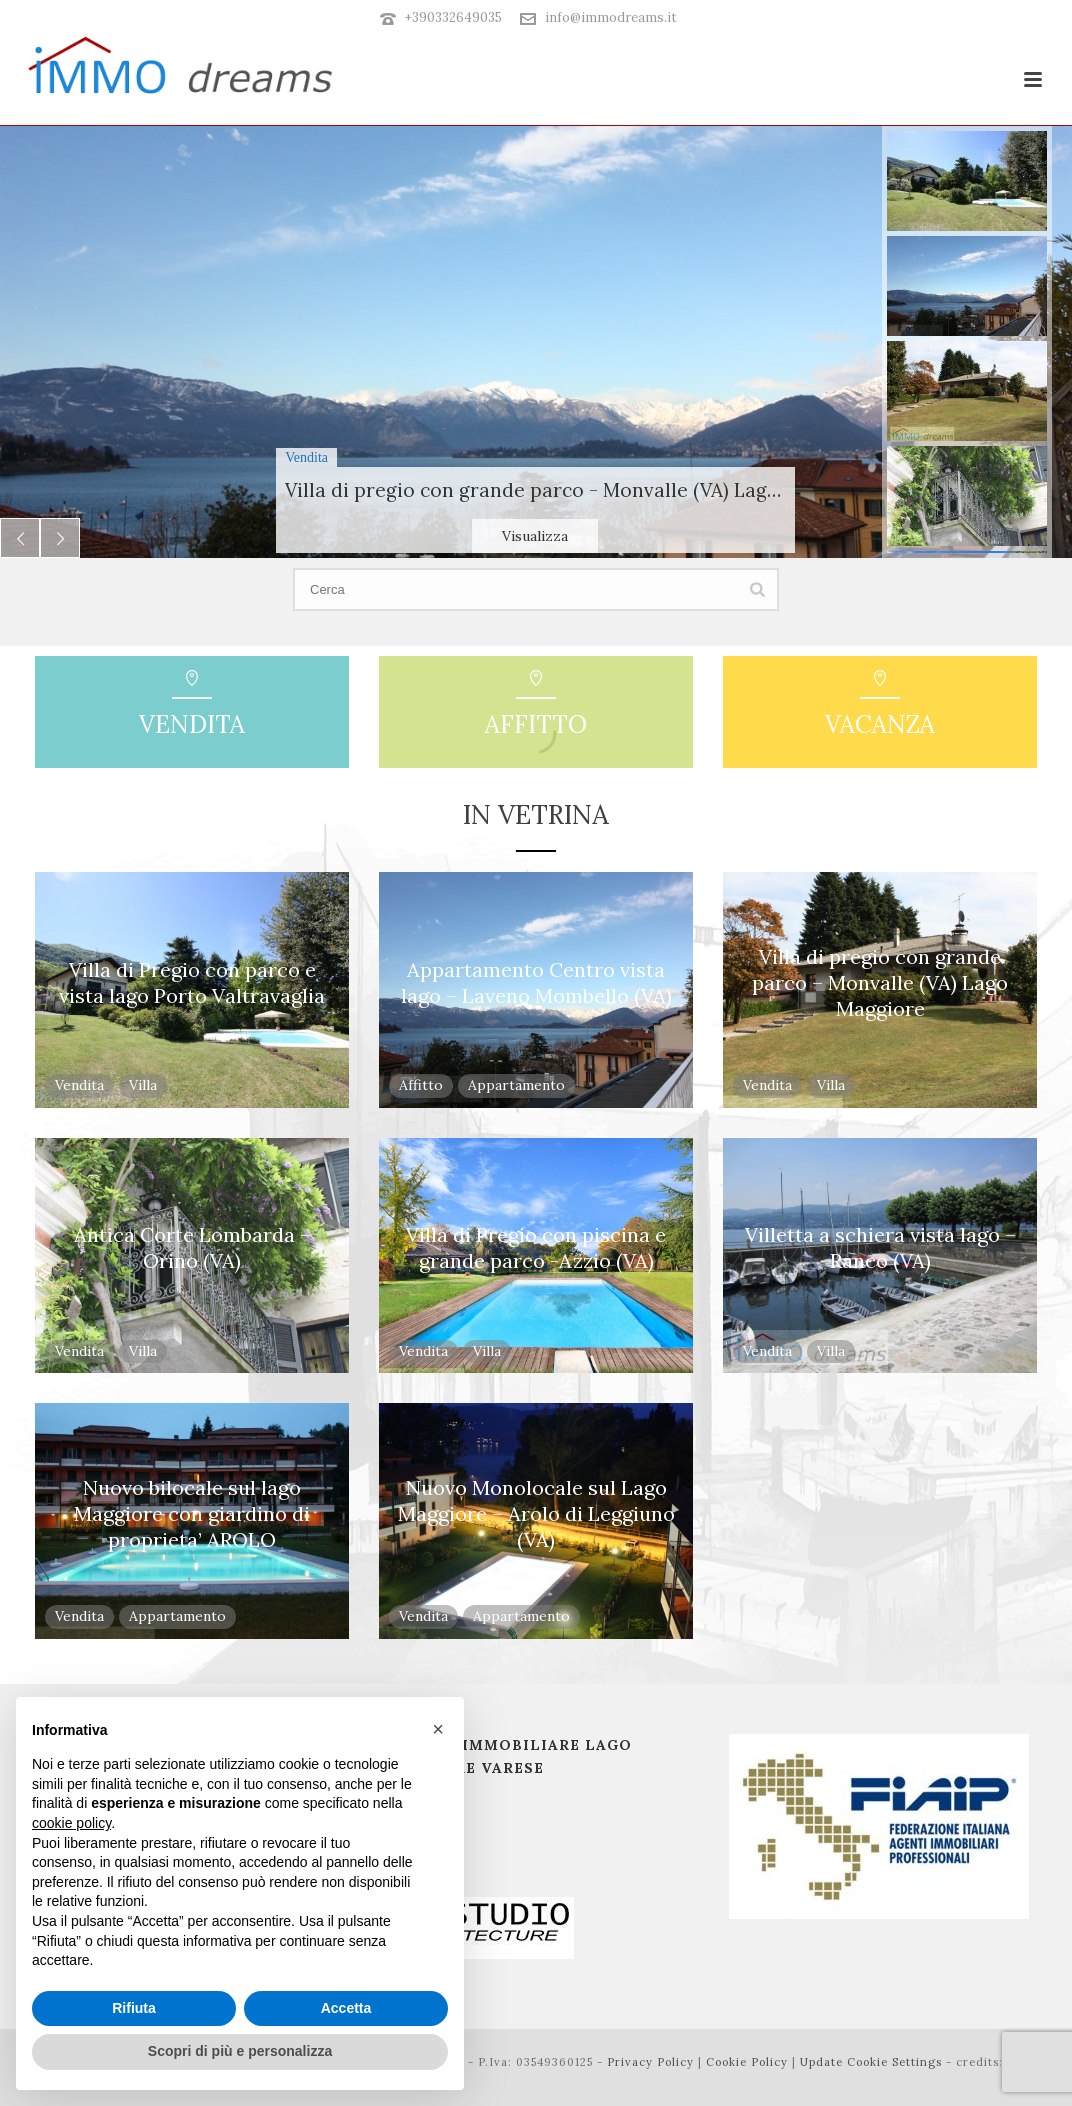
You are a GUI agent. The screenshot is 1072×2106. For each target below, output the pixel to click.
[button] (438, 1729)
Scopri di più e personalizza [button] (240, 2051)
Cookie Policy (747, 2062)
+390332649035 (453, 17)
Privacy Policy (650, 2062)
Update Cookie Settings (871, 2062)
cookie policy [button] (71, 1823)
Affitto (536, 724)
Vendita (192, 724)
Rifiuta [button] (134, 2008)
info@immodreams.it (611, 17)
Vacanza (880, 724)
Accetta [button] (346, 2008)
